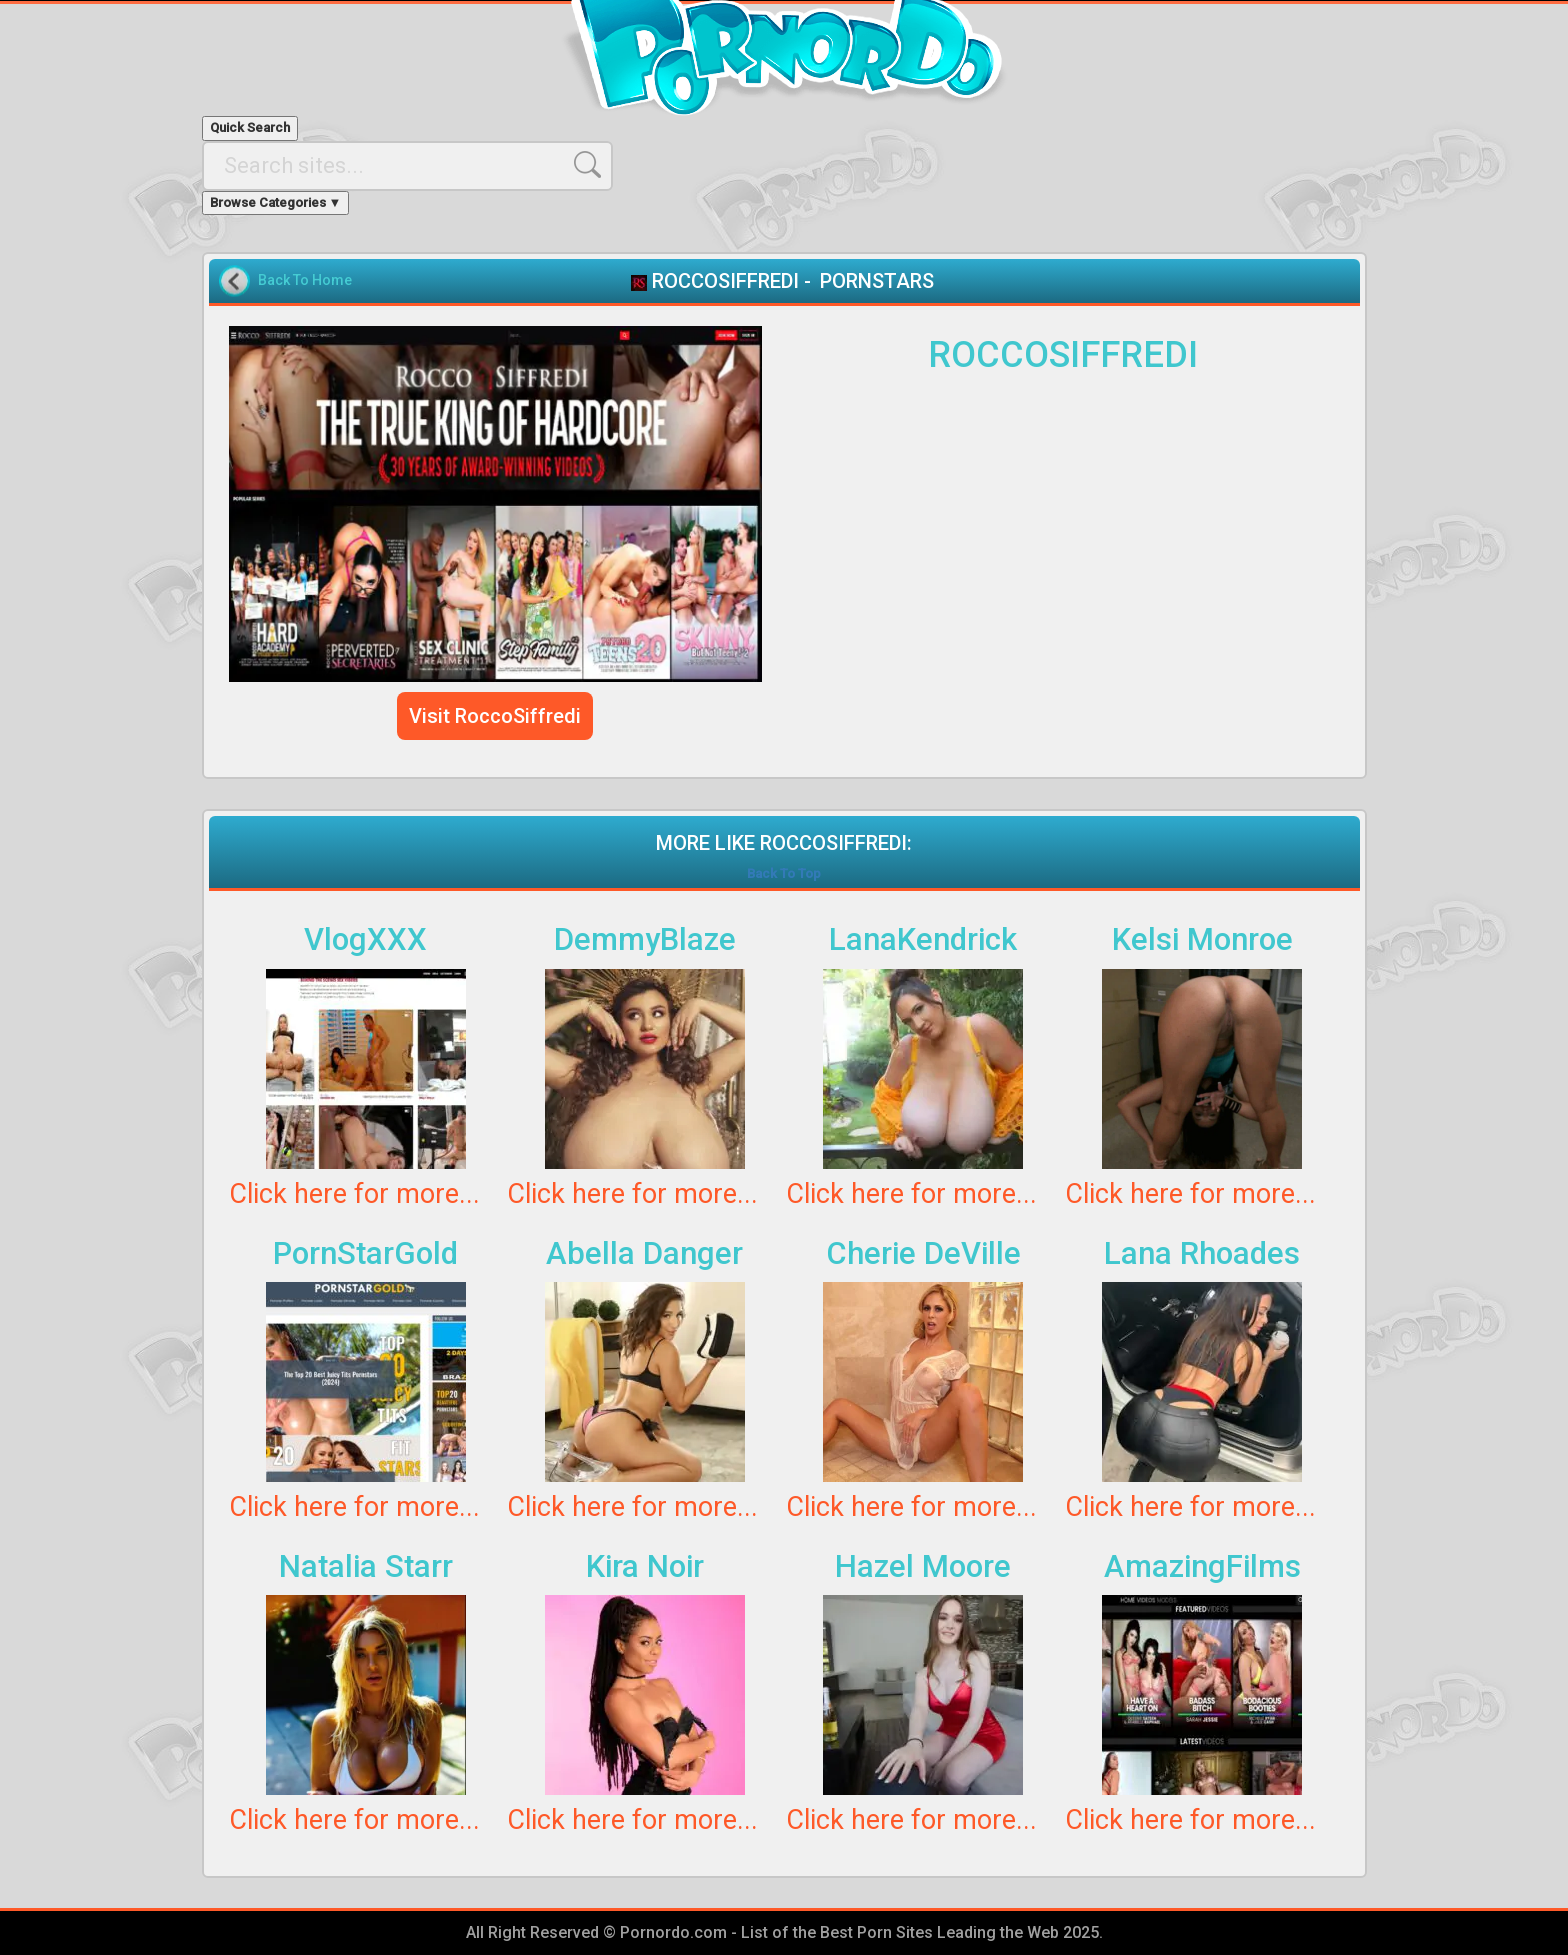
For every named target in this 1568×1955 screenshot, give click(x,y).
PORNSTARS (877, 281)
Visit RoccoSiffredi (495, 716)
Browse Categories (276, 202)
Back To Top (784, 873)
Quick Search (250, 127)
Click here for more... (354, 1194)
